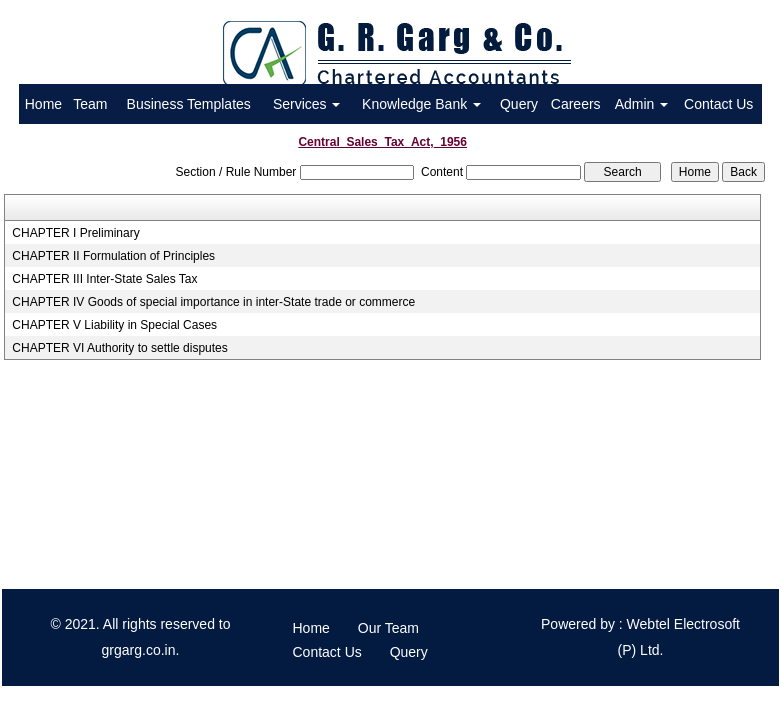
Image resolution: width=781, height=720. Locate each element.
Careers (576, 104)
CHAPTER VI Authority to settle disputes (119, 348)
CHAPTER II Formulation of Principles (113, 256)
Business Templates (189, 104)
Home (43, 104)
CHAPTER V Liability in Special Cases (114, 325)
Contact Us (718, 104)
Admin (642, 104)
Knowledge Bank (421, 104)
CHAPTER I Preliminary (75, 233)
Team (90, 104)
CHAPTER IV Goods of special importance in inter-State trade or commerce (213, 302)
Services (307, 104)
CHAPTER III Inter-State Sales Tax (104, 279)
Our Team (388, 628)
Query (519, 104)
